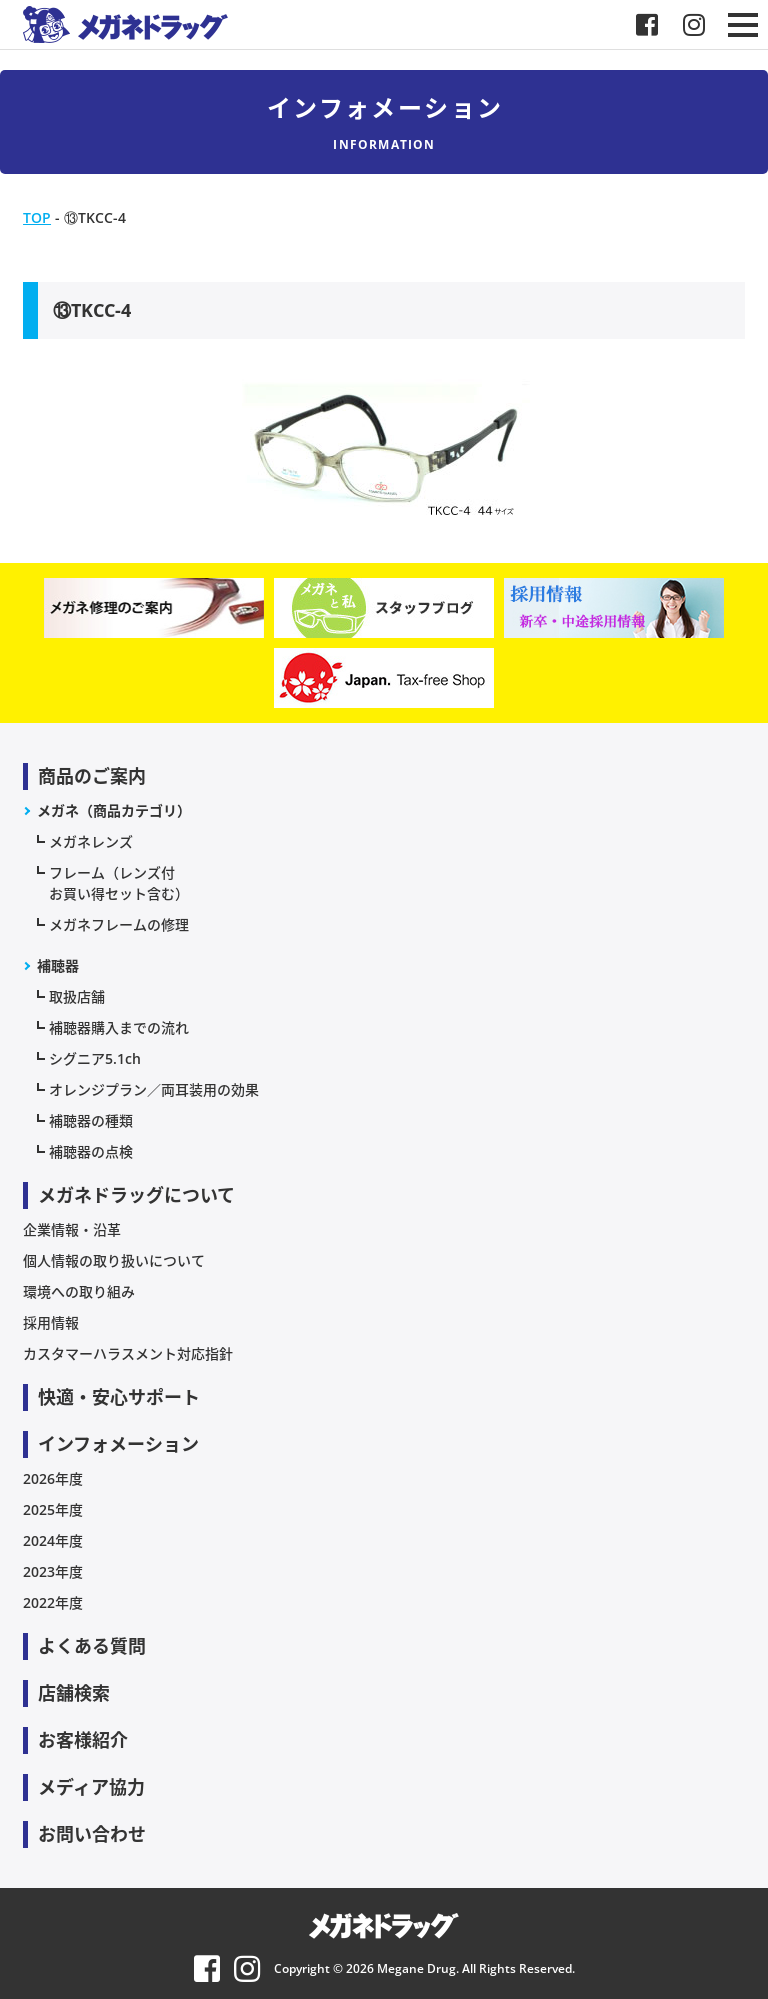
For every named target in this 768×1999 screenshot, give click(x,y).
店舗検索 (74, 1693)
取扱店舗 (77, 996)
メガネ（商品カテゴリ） (114, 810)
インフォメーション (118, 1444)
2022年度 (53, 1602)
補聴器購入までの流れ (119, 1027)
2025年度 (53, 1509)
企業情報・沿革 (72, 1229)
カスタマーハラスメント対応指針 (128, 1353)
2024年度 (53, 1540)
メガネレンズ (91, 841)
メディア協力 (91, 1787)
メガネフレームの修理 (119, 924)
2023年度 (53, 1571)
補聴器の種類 (91, 1120)
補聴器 (58, 965)
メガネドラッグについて (136, 1195)
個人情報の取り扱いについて (114, 1260)
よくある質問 (92, 1646)
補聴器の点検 (91, 1151)
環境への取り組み (79, 1291)
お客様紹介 (83, 1740)
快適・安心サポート (119, 1397)
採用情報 (51, 1322)
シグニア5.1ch (95, 1058)
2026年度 (53, 1478)
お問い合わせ (92, 1834)
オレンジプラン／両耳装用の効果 (154, 1089)
